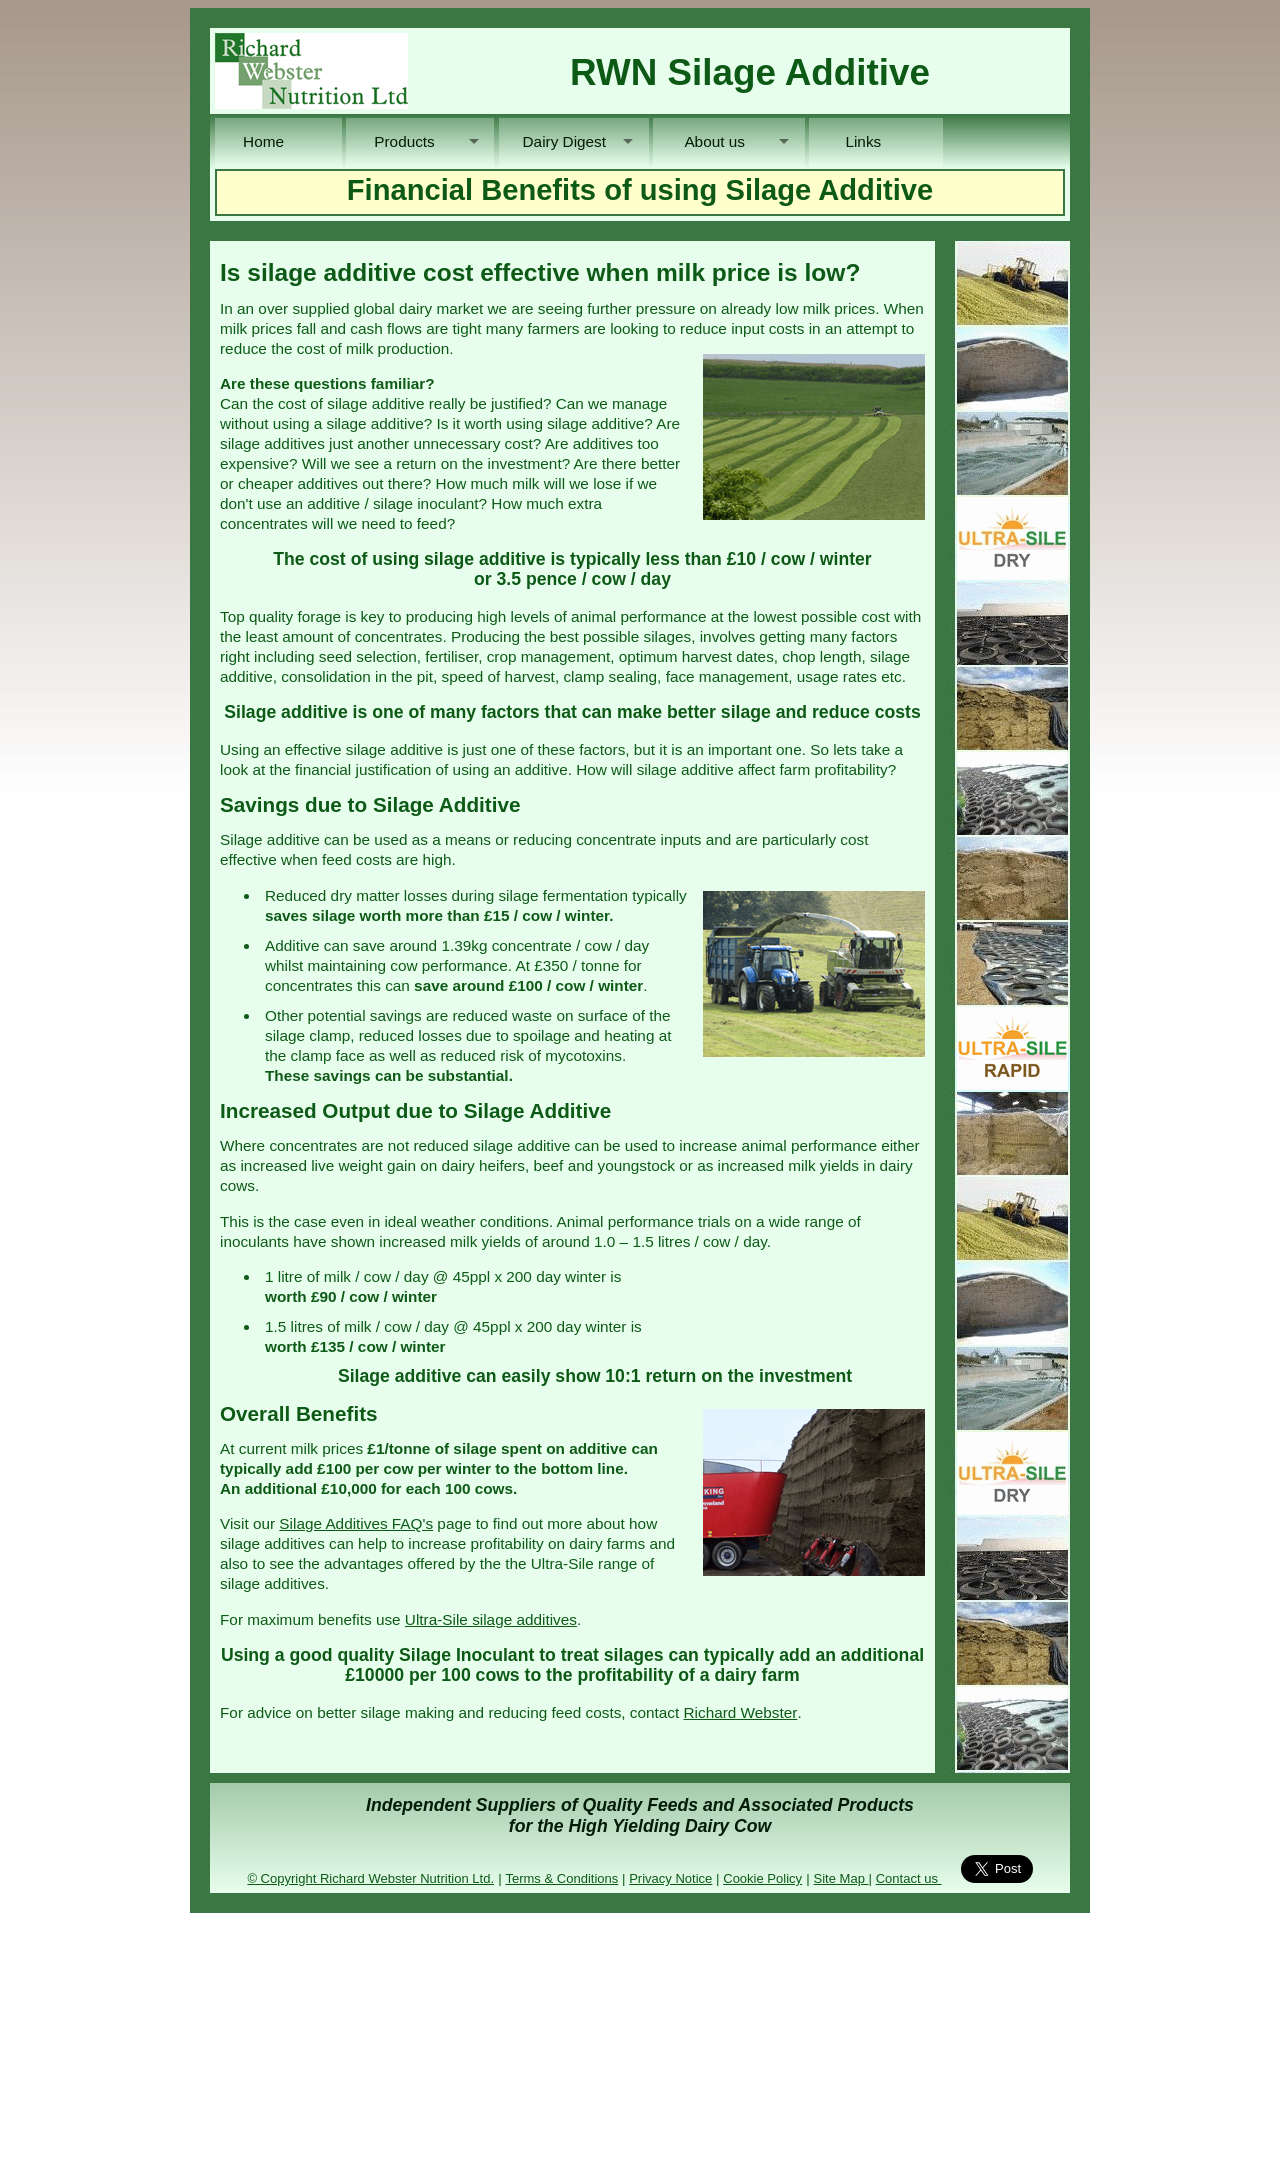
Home (278, 141)
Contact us (909, 1878)
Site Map (841, 1878)
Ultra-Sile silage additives (491, 1619)
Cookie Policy (762, 1878)
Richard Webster (741, 1712)
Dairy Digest (562, 141)
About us (717, 141)
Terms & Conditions (561, 1878)
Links (876, 141)
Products (409, 141)
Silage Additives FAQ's (356, 1523)
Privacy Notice (670, 1878)
